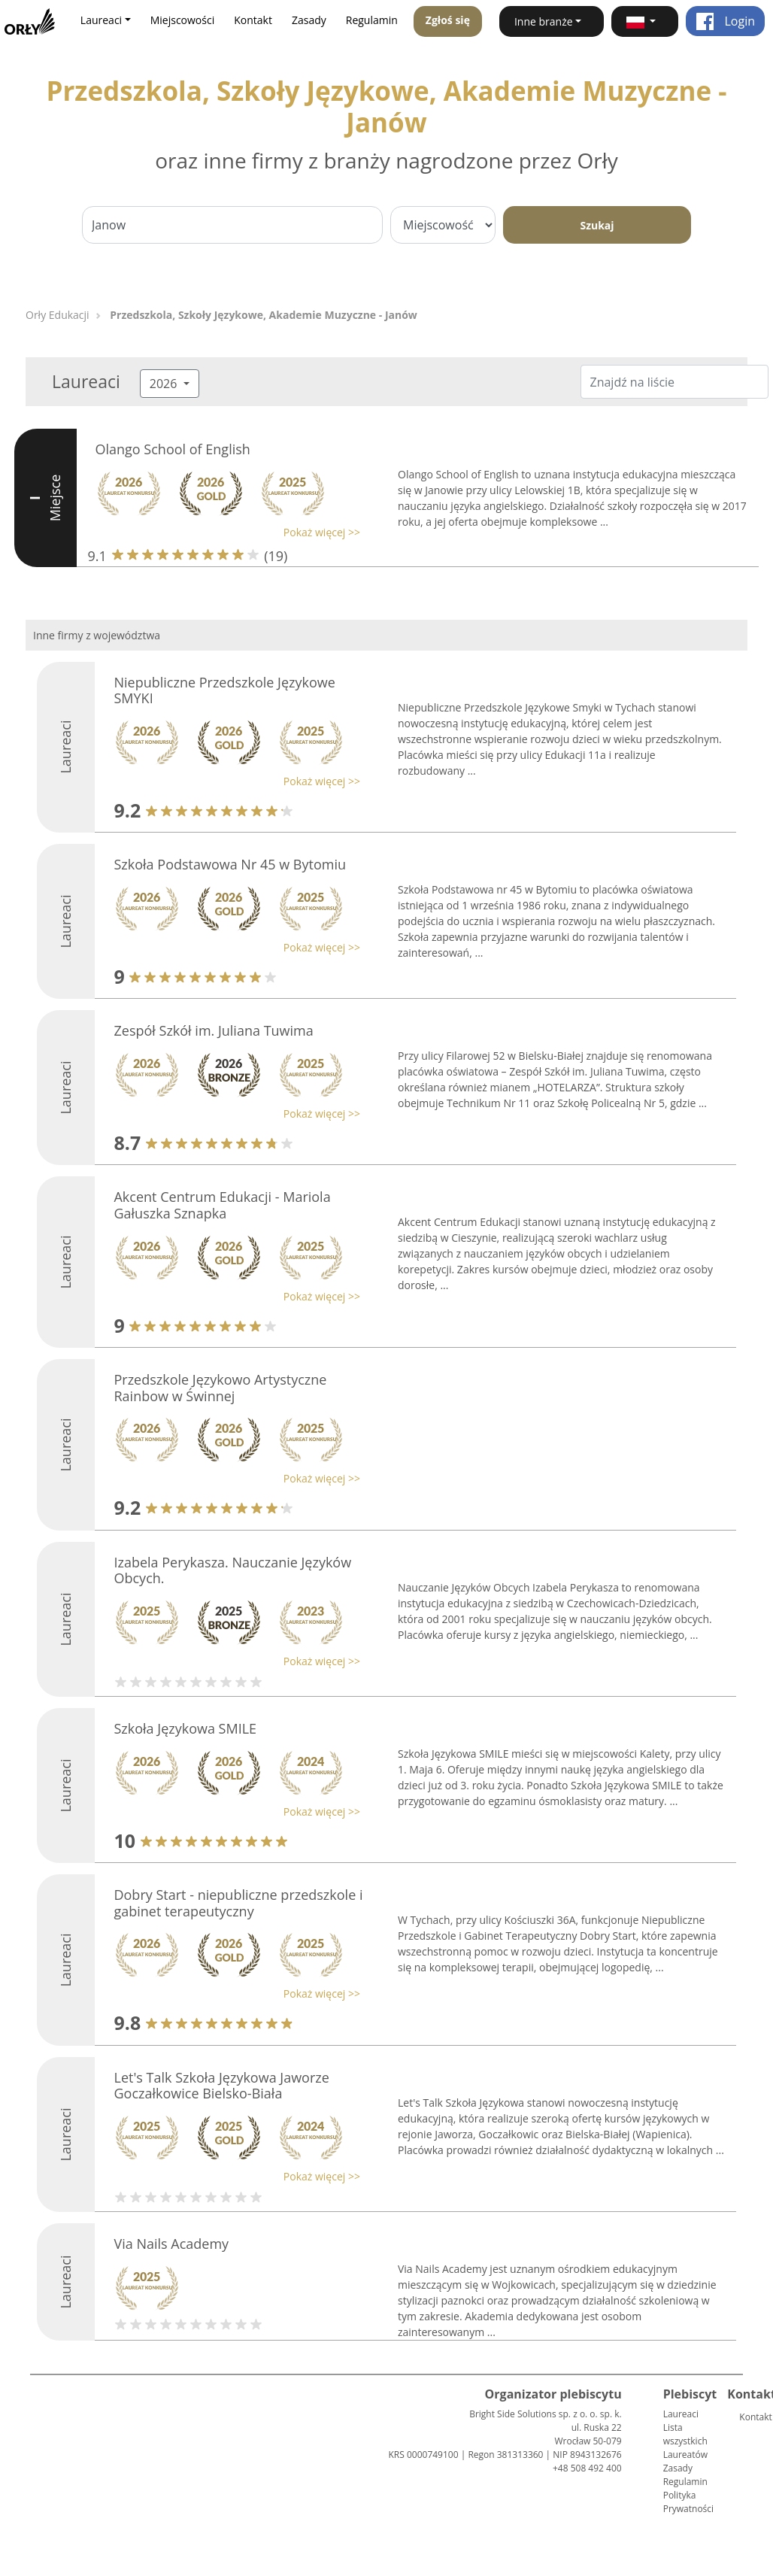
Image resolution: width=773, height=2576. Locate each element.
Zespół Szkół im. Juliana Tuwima (213, 1030)
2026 (165, 383)
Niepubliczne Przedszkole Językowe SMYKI (224, 690)
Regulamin (372, 20)
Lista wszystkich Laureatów (685, 2441)
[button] (644, 21)
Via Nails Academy (171, 2244)
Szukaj (597, 225)
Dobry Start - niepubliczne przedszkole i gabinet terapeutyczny (238, 1903)
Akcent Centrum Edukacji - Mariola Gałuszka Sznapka (222, 1205)
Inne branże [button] (543, 21)
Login (725, 21)
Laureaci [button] (101, 20)
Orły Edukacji (57, 315)
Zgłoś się (448, 20)
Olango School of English (172, 449)
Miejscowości (182, 20)
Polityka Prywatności (688, 2502)
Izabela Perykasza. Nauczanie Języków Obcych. (232, 1570)
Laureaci (681, 2414)
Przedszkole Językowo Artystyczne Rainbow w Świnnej (220, 1387)
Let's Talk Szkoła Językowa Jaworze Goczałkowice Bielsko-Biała (221, 2085)
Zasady (309, 20)
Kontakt (253, 20)
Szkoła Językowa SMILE (185, 1728)
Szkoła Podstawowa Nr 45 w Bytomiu (230, 864)
